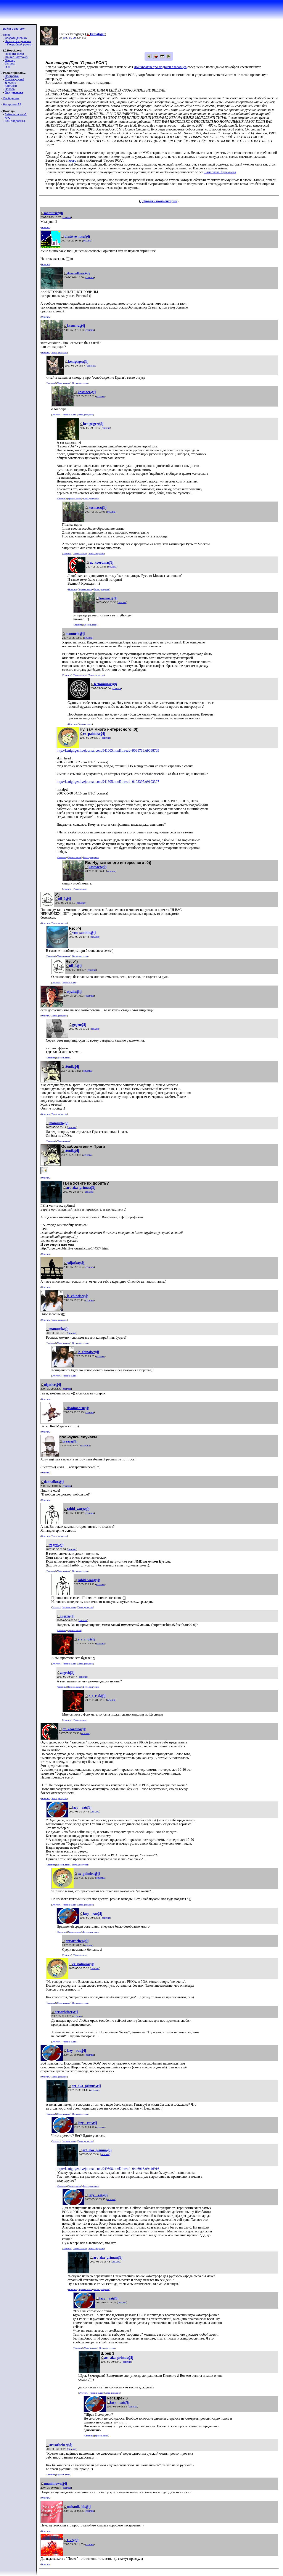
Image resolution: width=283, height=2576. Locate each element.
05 (70, 37)
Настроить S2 (12, 104)
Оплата (9, 63)
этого (72, 160)
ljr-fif (7, 66)
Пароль (9, 89)
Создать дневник (16, 38)
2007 (65, 37)
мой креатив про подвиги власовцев (160, 67)
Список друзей (14, 79)
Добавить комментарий (158, 201)
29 (74, 37)
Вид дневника (14, 92)
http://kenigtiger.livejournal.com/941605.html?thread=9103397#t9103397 (108, 781)
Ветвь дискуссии (59, 352)
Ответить (45, 227)
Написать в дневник (18, 41)
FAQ (7, 117)
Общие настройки (16, 57)
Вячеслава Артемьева (220, 172)
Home (7, 34)
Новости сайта (14, 53)
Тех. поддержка (15, 120)
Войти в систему (13, 28)
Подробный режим (19, 44)
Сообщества (11, 98)
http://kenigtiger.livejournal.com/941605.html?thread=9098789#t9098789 (108, 750)
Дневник (10, 82)
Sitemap (10, 60)
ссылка (67, 217)
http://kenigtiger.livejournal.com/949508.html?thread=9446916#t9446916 (108, 2169)
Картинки (11, 85)
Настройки (12, 76)
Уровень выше (63, 383)
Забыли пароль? (15, 114)
